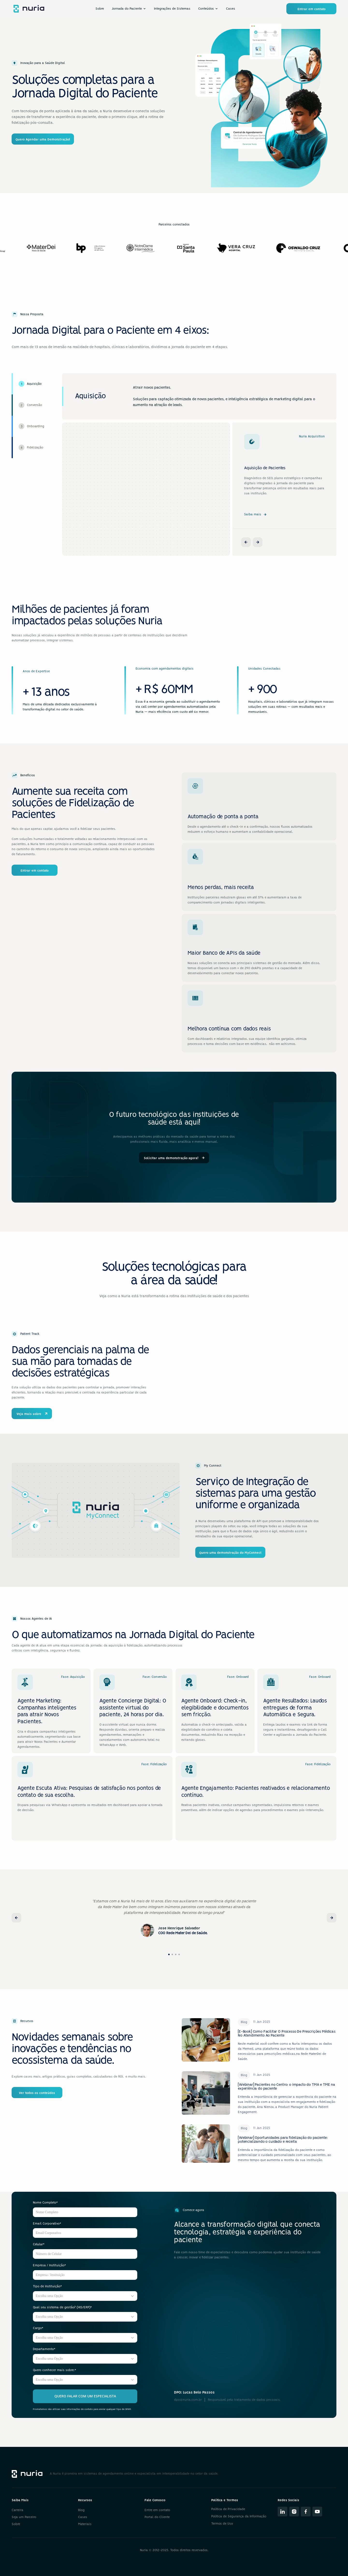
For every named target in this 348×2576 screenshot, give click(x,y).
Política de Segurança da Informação (238, 2516)
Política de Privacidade (228, 2509)
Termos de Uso (222, 2523)
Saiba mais (252, 514)
